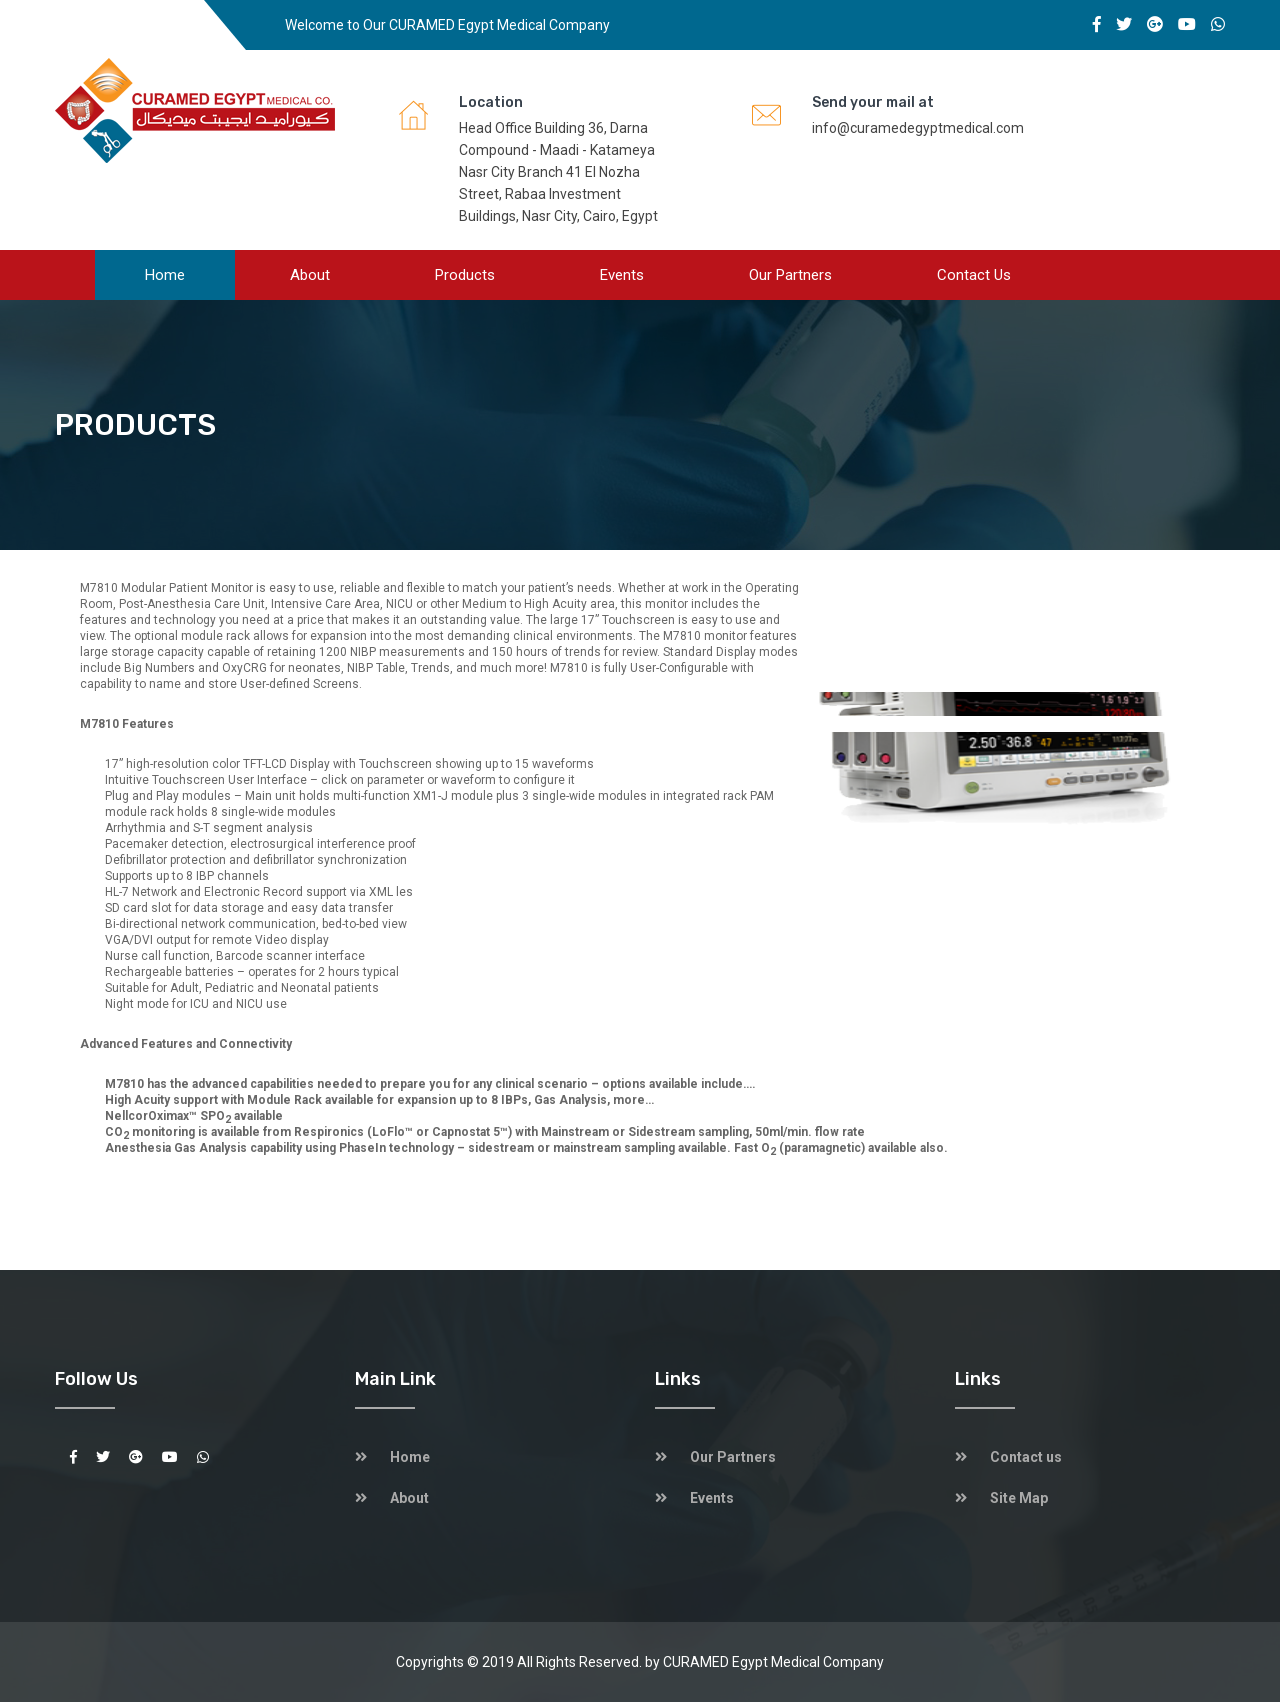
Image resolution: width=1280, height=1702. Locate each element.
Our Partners (790, 275)
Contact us (974, 275)
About (310, 275)
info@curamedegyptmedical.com (918, 128)
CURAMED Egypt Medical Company (773, 1662)
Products (465, 275)
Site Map (1019, 1498)
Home (165, 275)
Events (622, 275)
